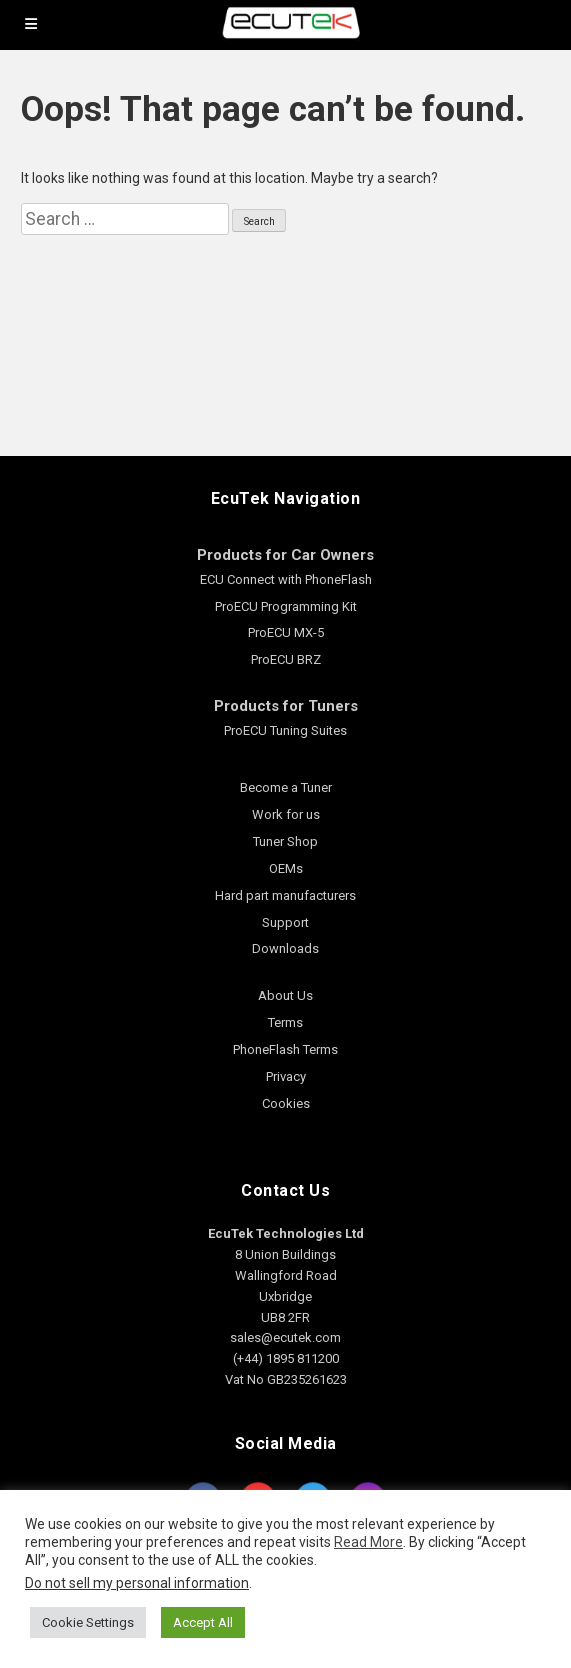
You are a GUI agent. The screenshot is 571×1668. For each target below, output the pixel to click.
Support (285, 922)
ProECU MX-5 (286, 632)
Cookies (286, 1103)
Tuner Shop (285, 841)
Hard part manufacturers (285, 895)
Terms (285, 1022)
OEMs (286, 868)
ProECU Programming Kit (286, 606)
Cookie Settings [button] (88, 1622)
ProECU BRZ (286, 659)
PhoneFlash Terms (285, 1049)
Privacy (286, 1076)
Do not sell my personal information (137, 1583)
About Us (285, 995)
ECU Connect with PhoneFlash (286, 579)
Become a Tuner (286, 787)
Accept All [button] (203, 1622)
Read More (368, 1542)
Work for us (286, 814)
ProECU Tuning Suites (285, 730)
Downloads (285, 948)
